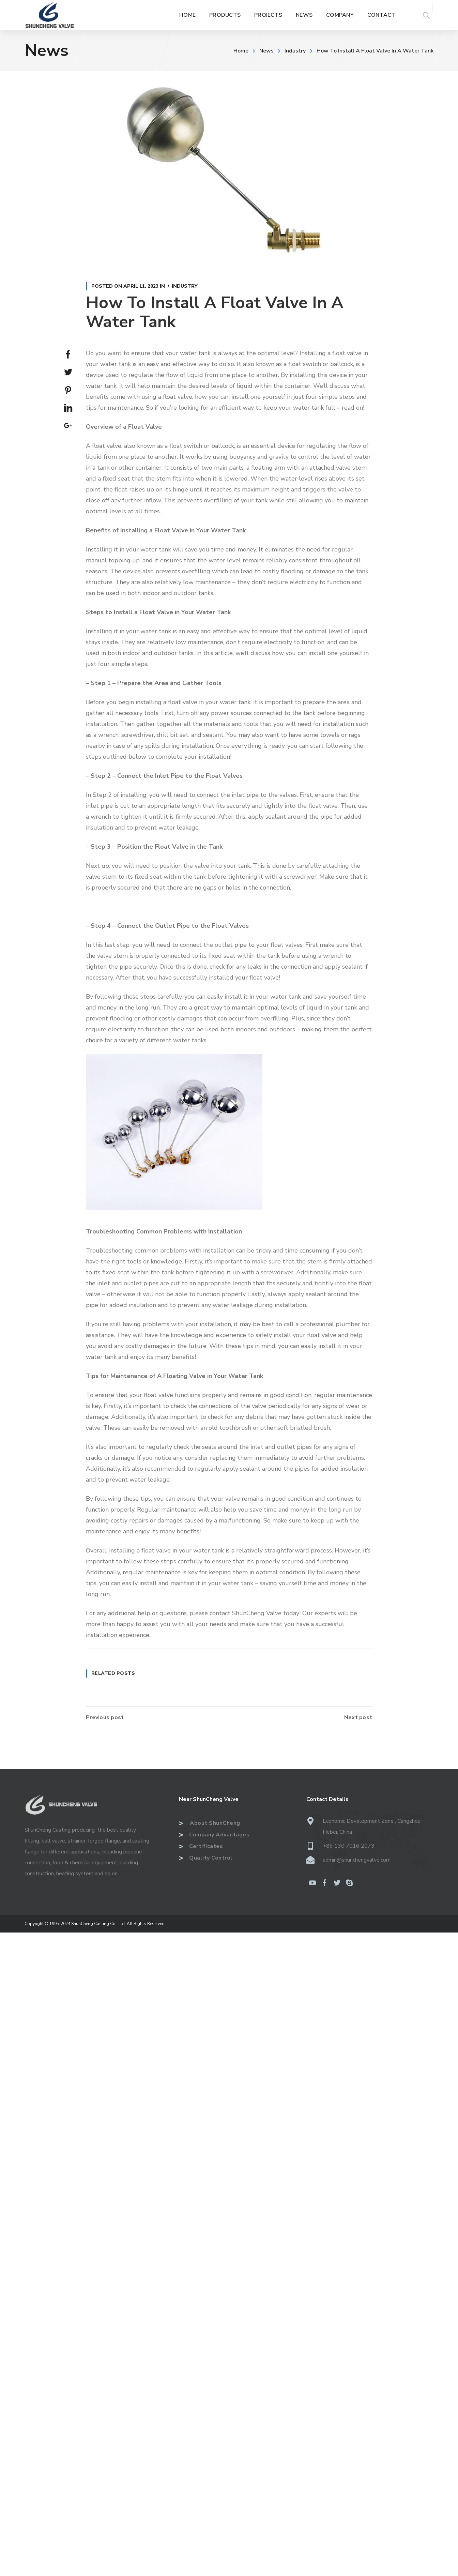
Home (240, 51)
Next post (358, 1717)
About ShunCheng (209, 1823)
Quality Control (206, 1858)
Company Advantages (214, 1834)
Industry (295, 51)
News (266, 51)
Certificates (201, 1846)
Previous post (105, 1717)
